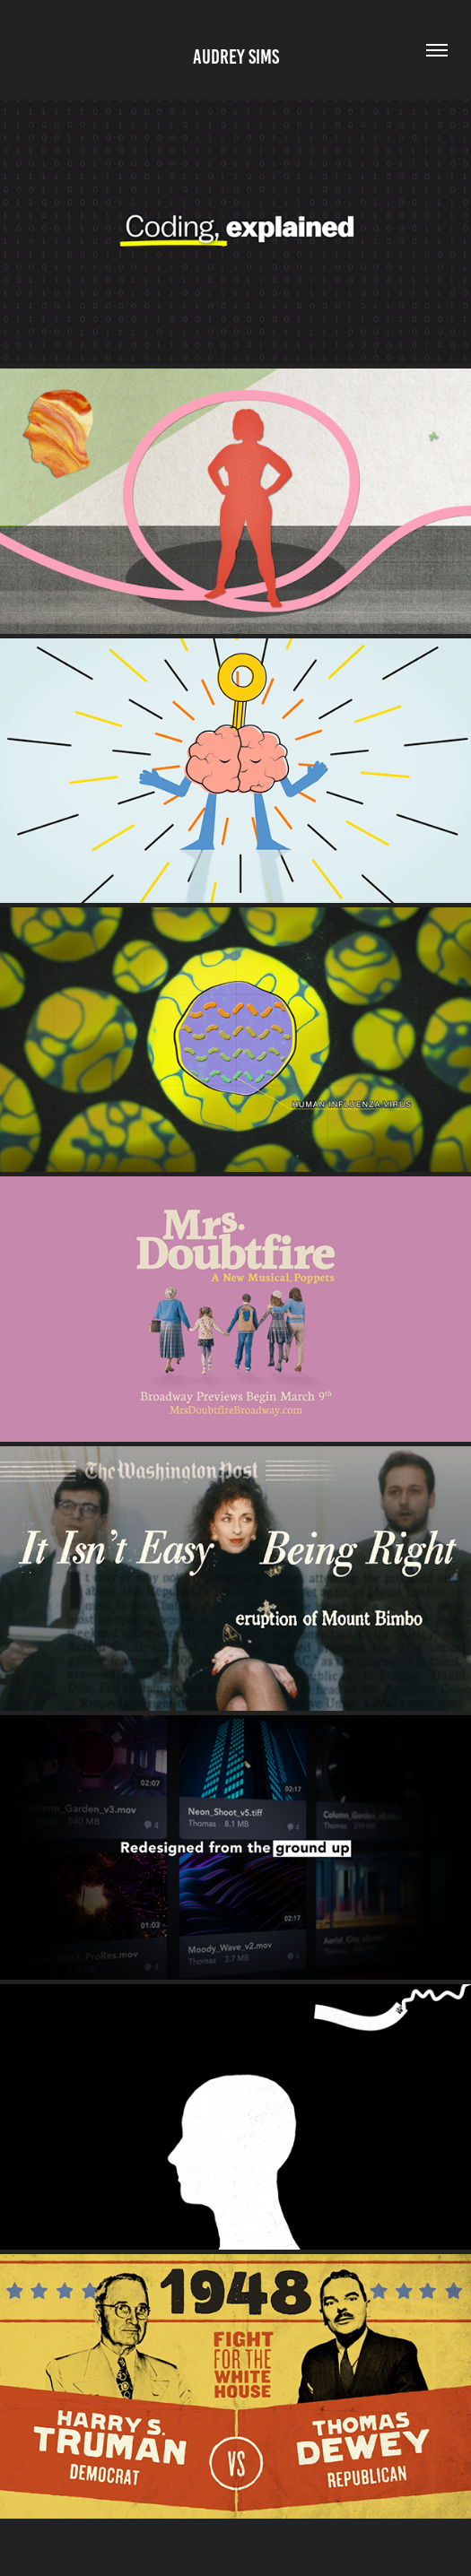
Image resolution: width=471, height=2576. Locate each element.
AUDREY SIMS (236, 57)
